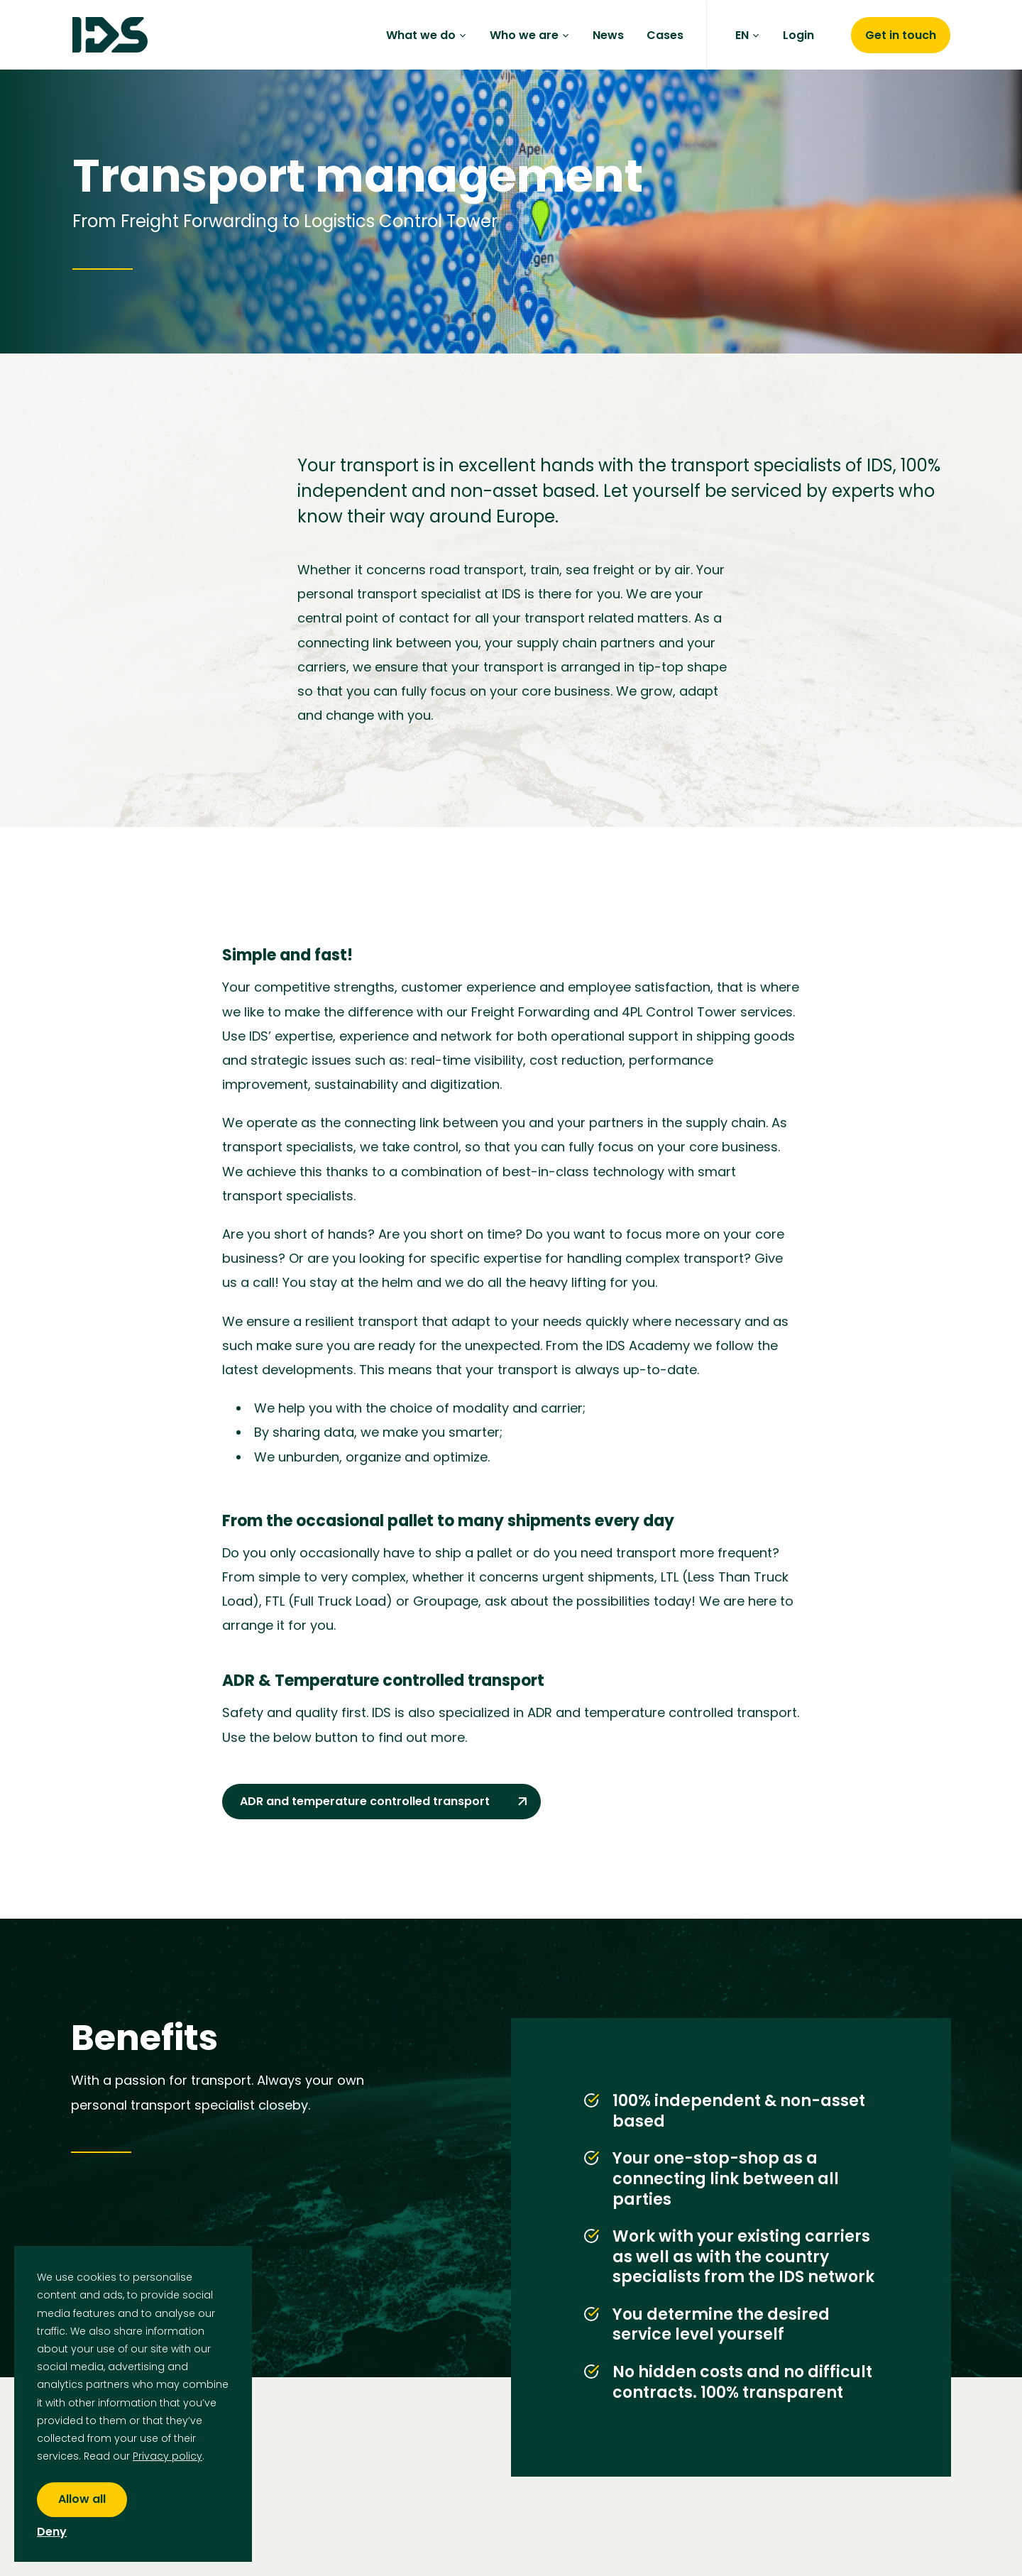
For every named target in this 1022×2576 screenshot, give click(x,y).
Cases (665, 35)
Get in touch (900, 35)
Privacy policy (167, 2456)
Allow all (82, 2499)
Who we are (530, 35)
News (608, 35)
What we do (426, 35)
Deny (52, 2532)
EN (747, 35)
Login (798, 35)
